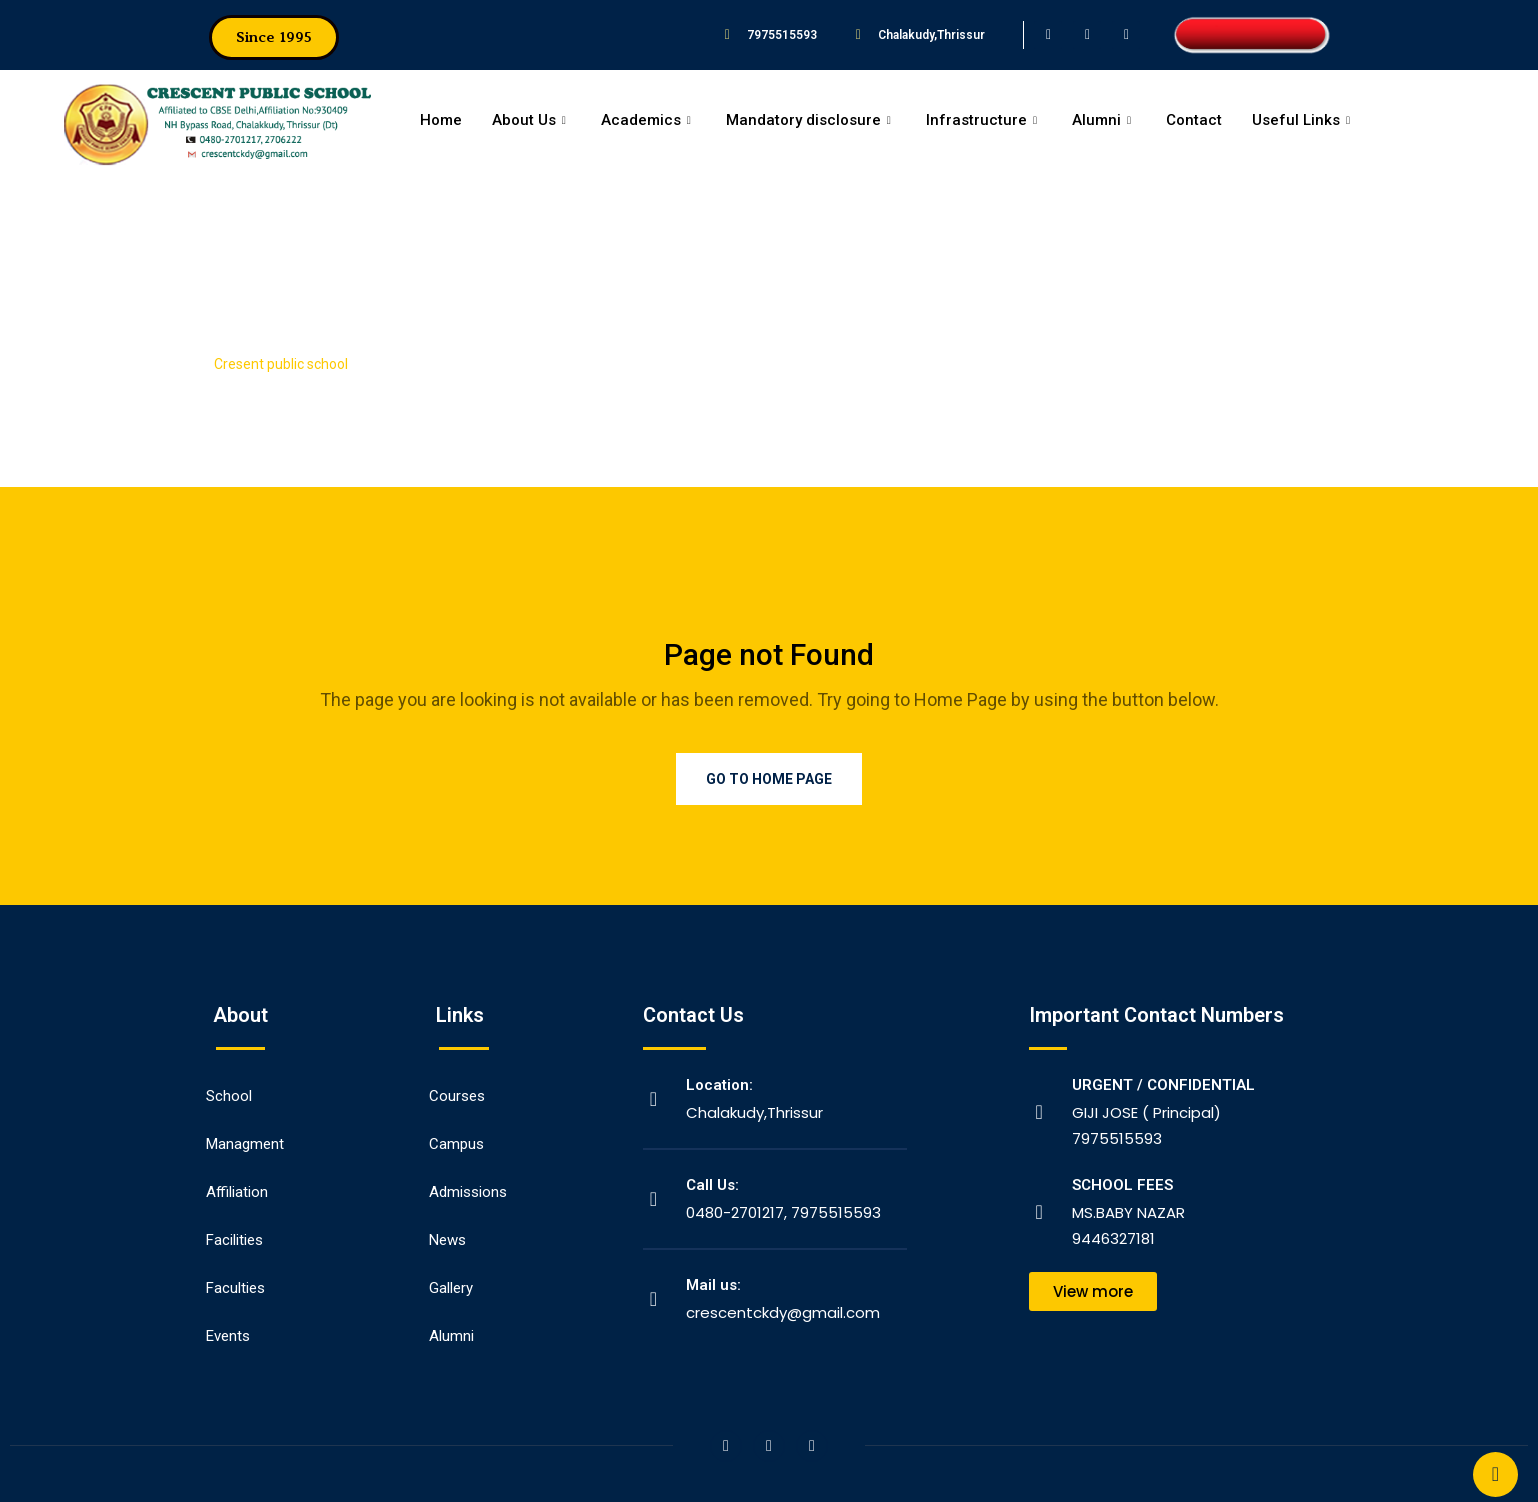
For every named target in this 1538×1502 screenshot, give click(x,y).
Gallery (451, 1288)
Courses (457, 1096)
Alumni (1104, 120)
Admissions (468, 1192)
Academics (648, 120)
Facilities (234, 1240)
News (447, 1240)
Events (228, 1336)
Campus (456, 1144)
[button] (274, 37)
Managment (245, 1144)
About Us (531, 120)
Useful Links (1303, 120)
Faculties (235, 1288)
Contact (1194, 120)
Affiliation (237, 1192)
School (229, 1096)
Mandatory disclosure (811, 120)
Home (441, 120)
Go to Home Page (769, 779)
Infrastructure (984, 120)
